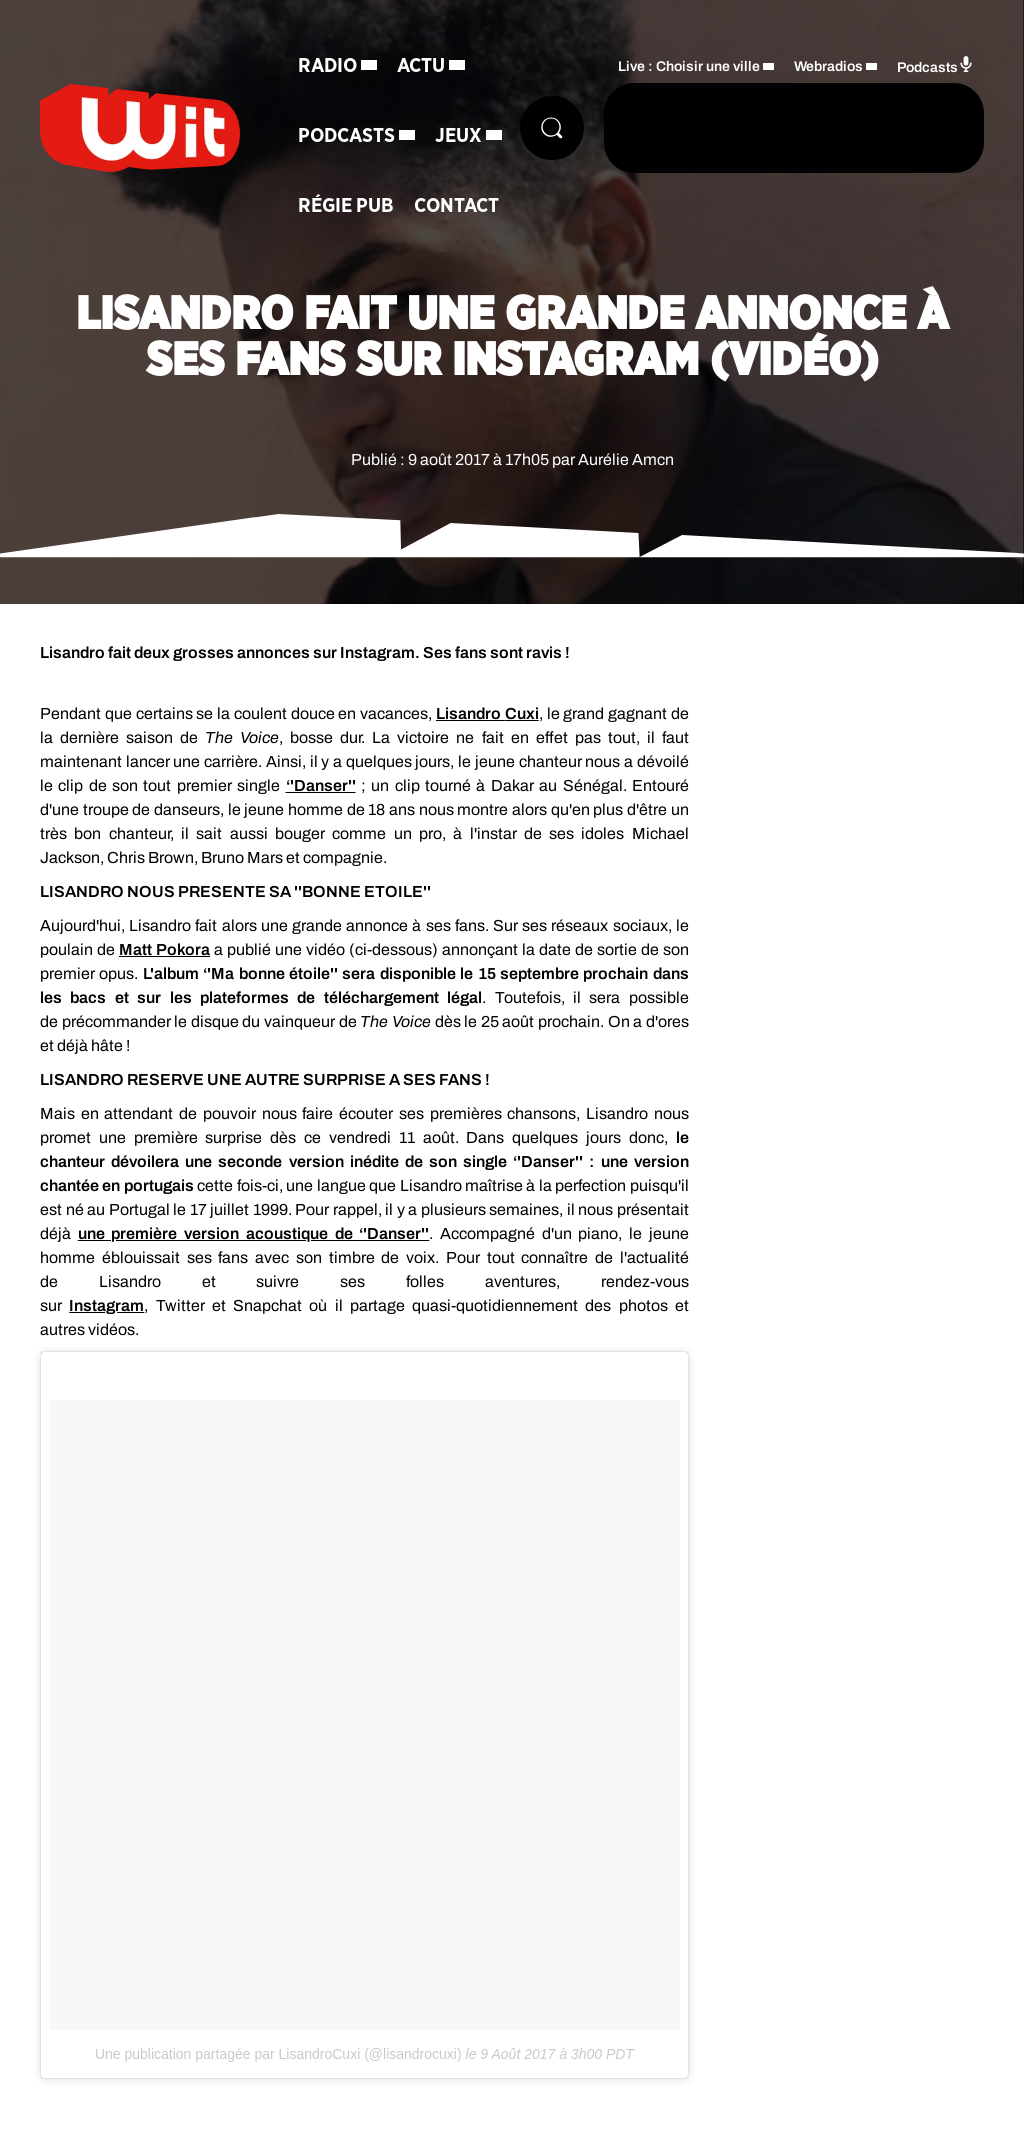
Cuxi (522, 713)
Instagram (106, 1305)
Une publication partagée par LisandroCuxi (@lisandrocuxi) (278, 2054)
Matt (164, 949)
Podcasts (346, 136)
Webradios (828, 66)
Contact (456, 206)
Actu (421, 66)
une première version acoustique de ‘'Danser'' (254, 1233)
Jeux (458, 136)
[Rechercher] (552, 128)
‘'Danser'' (321, 785)
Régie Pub (346, 206)
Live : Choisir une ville (689, 66)
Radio (327, 66)
